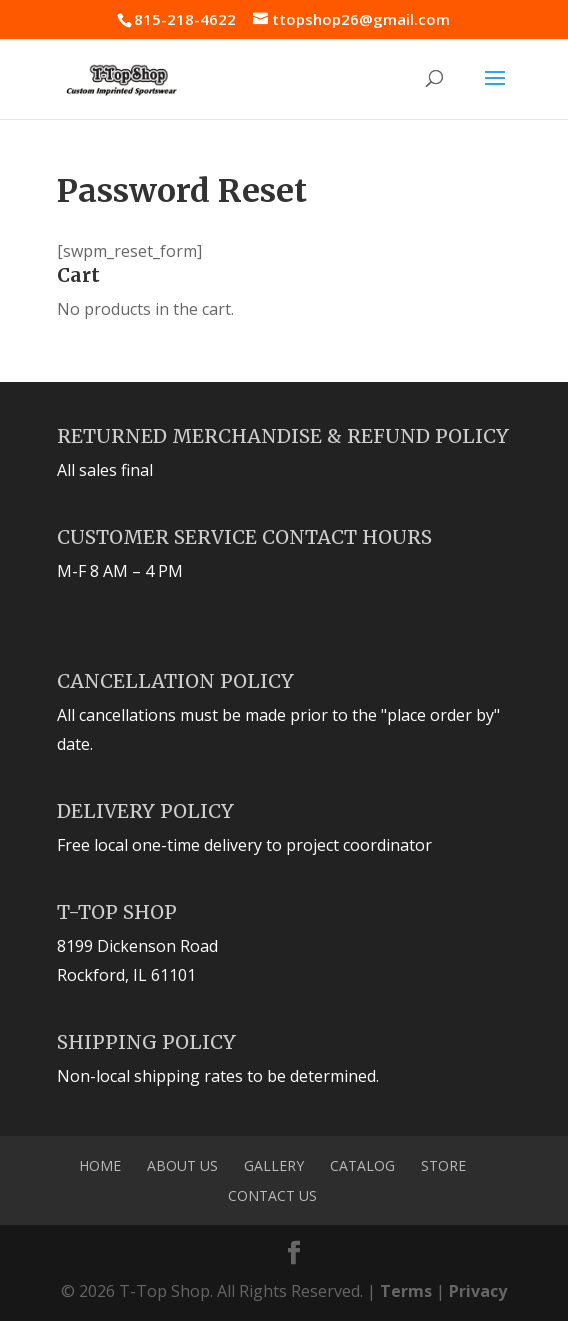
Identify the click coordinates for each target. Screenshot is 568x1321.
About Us (182, 1165)
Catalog (362, 1165)
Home (100, 1165)
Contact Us (272, 1195)
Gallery (274, 1165)
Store (443, 1165)
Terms (406, 1291)
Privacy (478, 1291)
